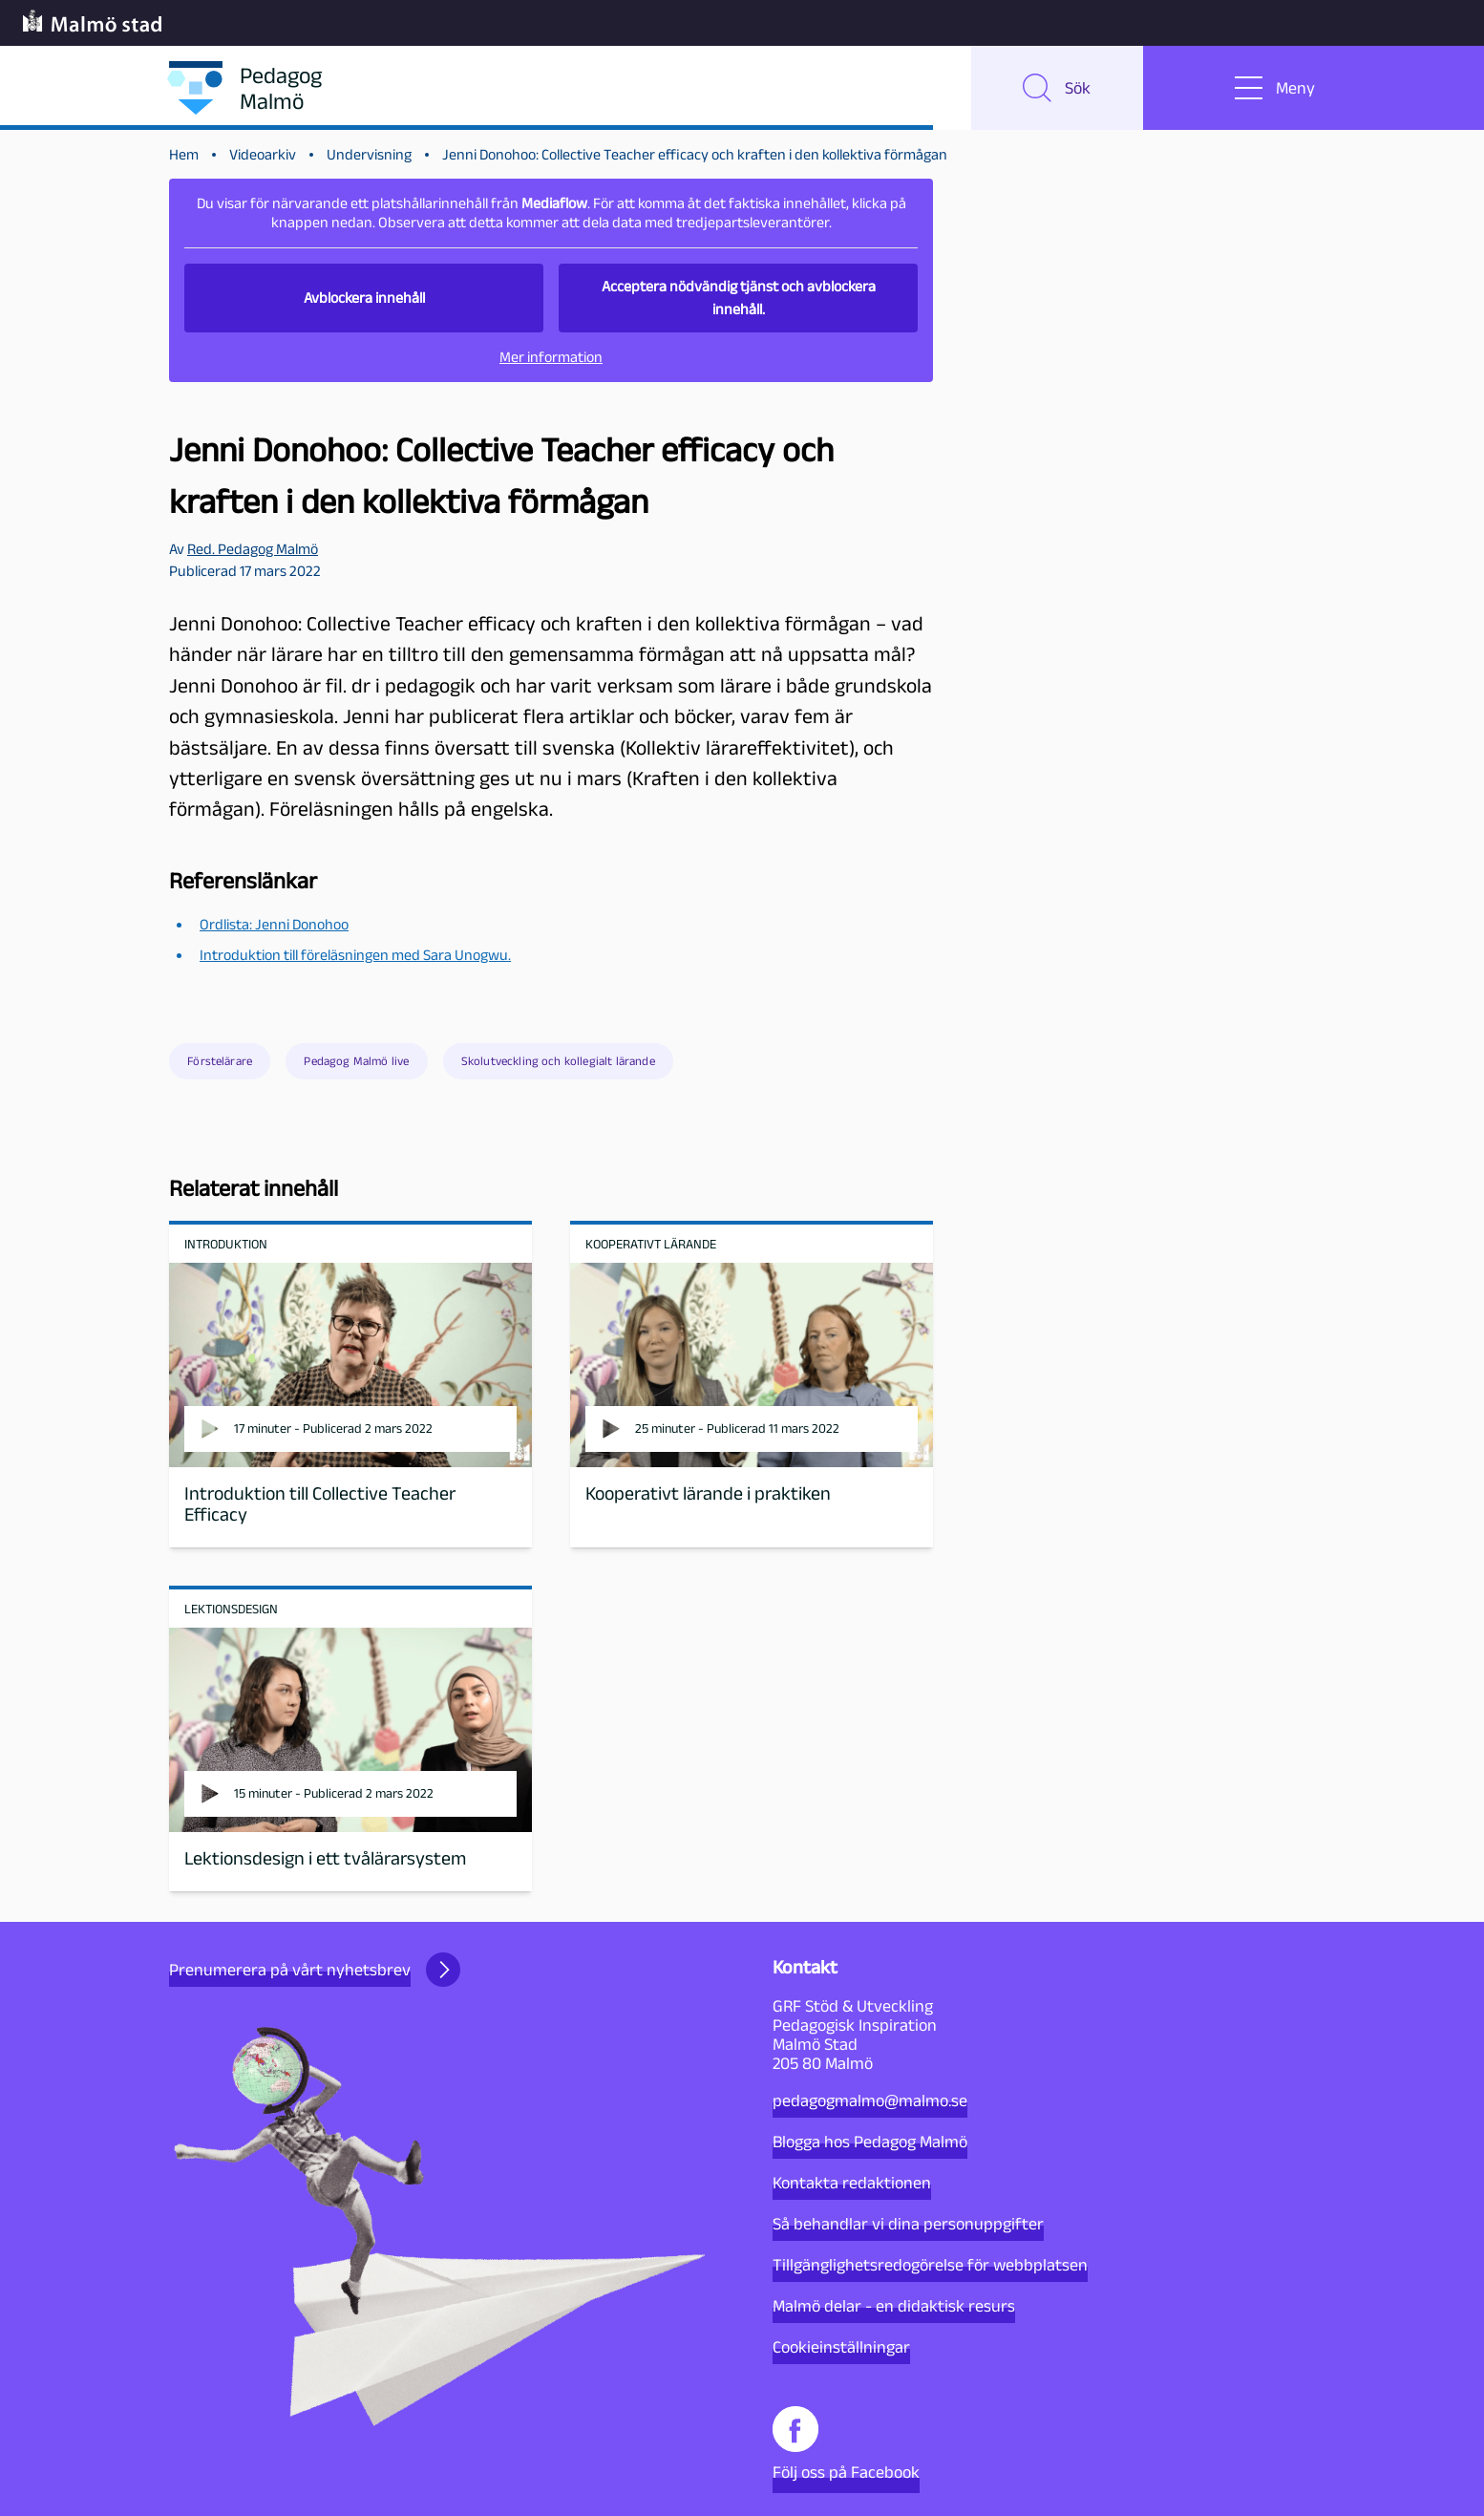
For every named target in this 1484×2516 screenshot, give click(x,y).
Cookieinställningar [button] (841, 2346)
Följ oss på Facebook (846, 2444)
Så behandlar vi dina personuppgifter (908, 2223)
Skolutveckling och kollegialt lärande (558, 1061)
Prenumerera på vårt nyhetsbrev (314, 1969)
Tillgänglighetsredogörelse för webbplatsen (930, 2264)
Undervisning (369, 154)
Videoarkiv (262, 154)
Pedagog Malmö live (356, 1061)
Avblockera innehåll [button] (364, 297)
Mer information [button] (551, 357)
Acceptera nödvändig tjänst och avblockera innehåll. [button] (739, 297)
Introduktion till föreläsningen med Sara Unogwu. (355, 955)
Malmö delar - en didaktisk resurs (894, 2305)
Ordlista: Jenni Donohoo (274, 924)
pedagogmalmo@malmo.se (870, 2100)
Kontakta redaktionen (852, 2182)
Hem (184, 154)
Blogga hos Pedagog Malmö (870, 2141)
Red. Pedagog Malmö (252, 549)
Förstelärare (219, 1061)
